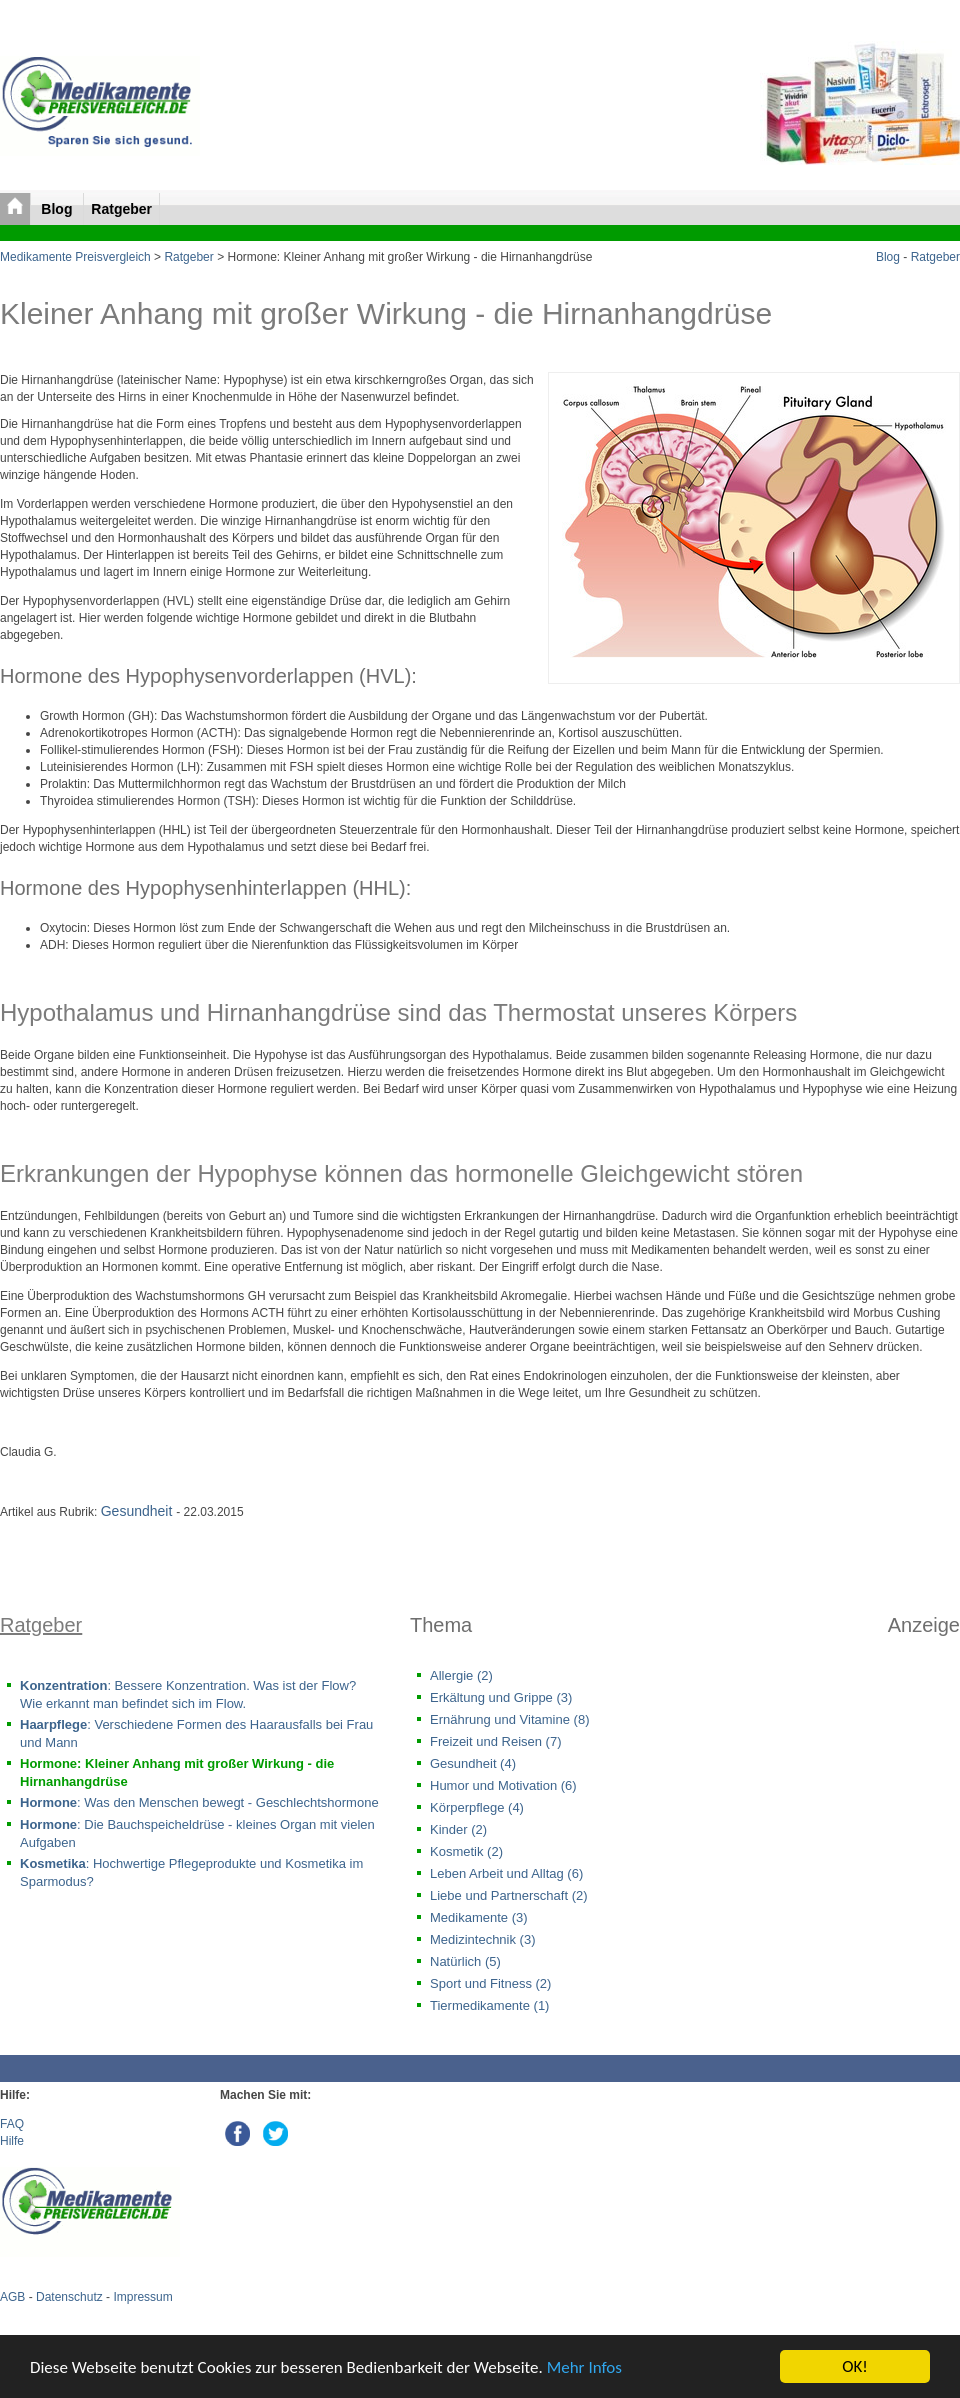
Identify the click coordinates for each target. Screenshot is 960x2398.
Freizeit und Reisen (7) (496, 1741)
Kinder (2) (458, 1829)
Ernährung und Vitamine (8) (509, 1719)
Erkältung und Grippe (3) (501, 1697)
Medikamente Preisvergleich (75, 257)
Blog (58, 209)
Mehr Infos (584, 2367)
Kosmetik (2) (466, 1851)
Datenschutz (69, 2297)
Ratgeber (121, 209)
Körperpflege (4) (477, 1807)
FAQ (12, 2124)
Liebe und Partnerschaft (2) (509, 1895)
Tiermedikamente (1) (489, 2005)
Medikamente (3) (479, 1917)
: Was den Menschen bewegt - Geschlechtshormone (199, 1802)
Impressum (142, 2297)
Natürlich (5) (465, 1961)
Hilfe (12, 2141)
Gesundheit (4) (473, 1763)
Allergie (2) (461, 1675)
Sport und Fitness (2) (490, 1983)
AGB (12, 2297)
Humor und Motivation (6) (503, 1785)
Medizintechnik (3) (483, 1939)
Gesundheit (139, 1511)
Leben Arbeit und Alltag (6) (506, 1873)
